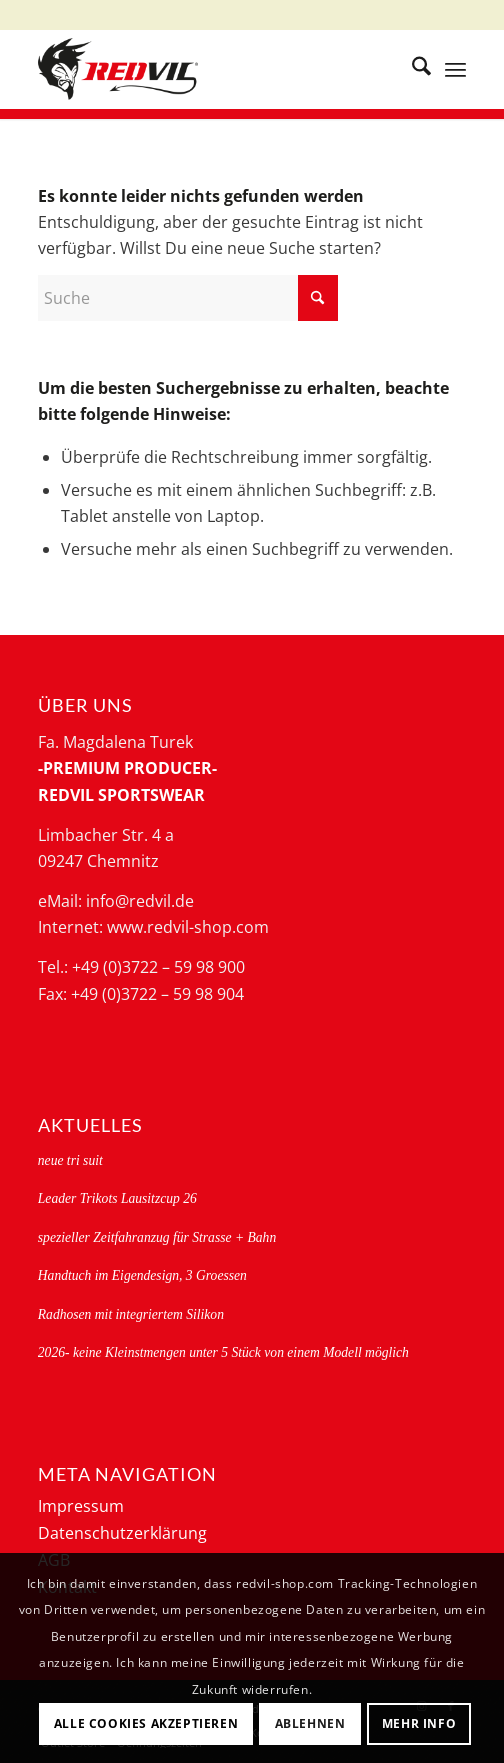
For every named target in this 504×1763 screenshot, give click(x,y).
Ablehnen (310, 1723)
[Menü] (455, 69)
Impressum (81, 1506)
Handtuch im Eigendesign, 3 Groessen (142, 1275)
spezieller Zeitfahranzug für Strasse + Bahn (157, 1237)
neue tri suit (70, 1160)
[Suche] (411, 69)
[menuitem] (411, 69)
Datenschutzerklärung (122, 1533)
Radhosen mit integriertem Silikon (131, 1314)
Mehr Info (419, 1723)
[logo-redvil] (209, 69)
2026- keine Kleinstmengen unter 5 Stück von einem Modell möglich (223, 1352)
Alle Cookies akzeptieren (146, 1723)
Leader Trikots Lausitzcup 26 (117, 1198)
